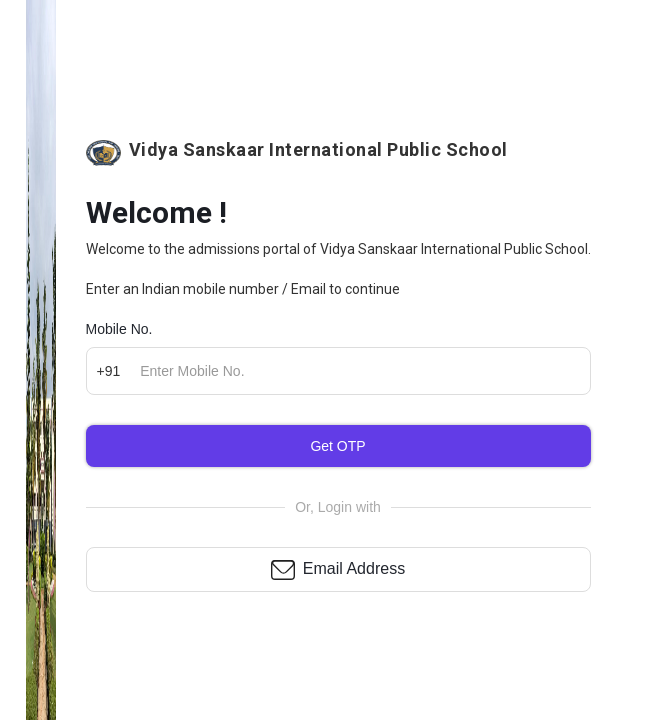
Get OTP (337, 446)
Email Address (354, 568)
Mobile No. (119, 329)
